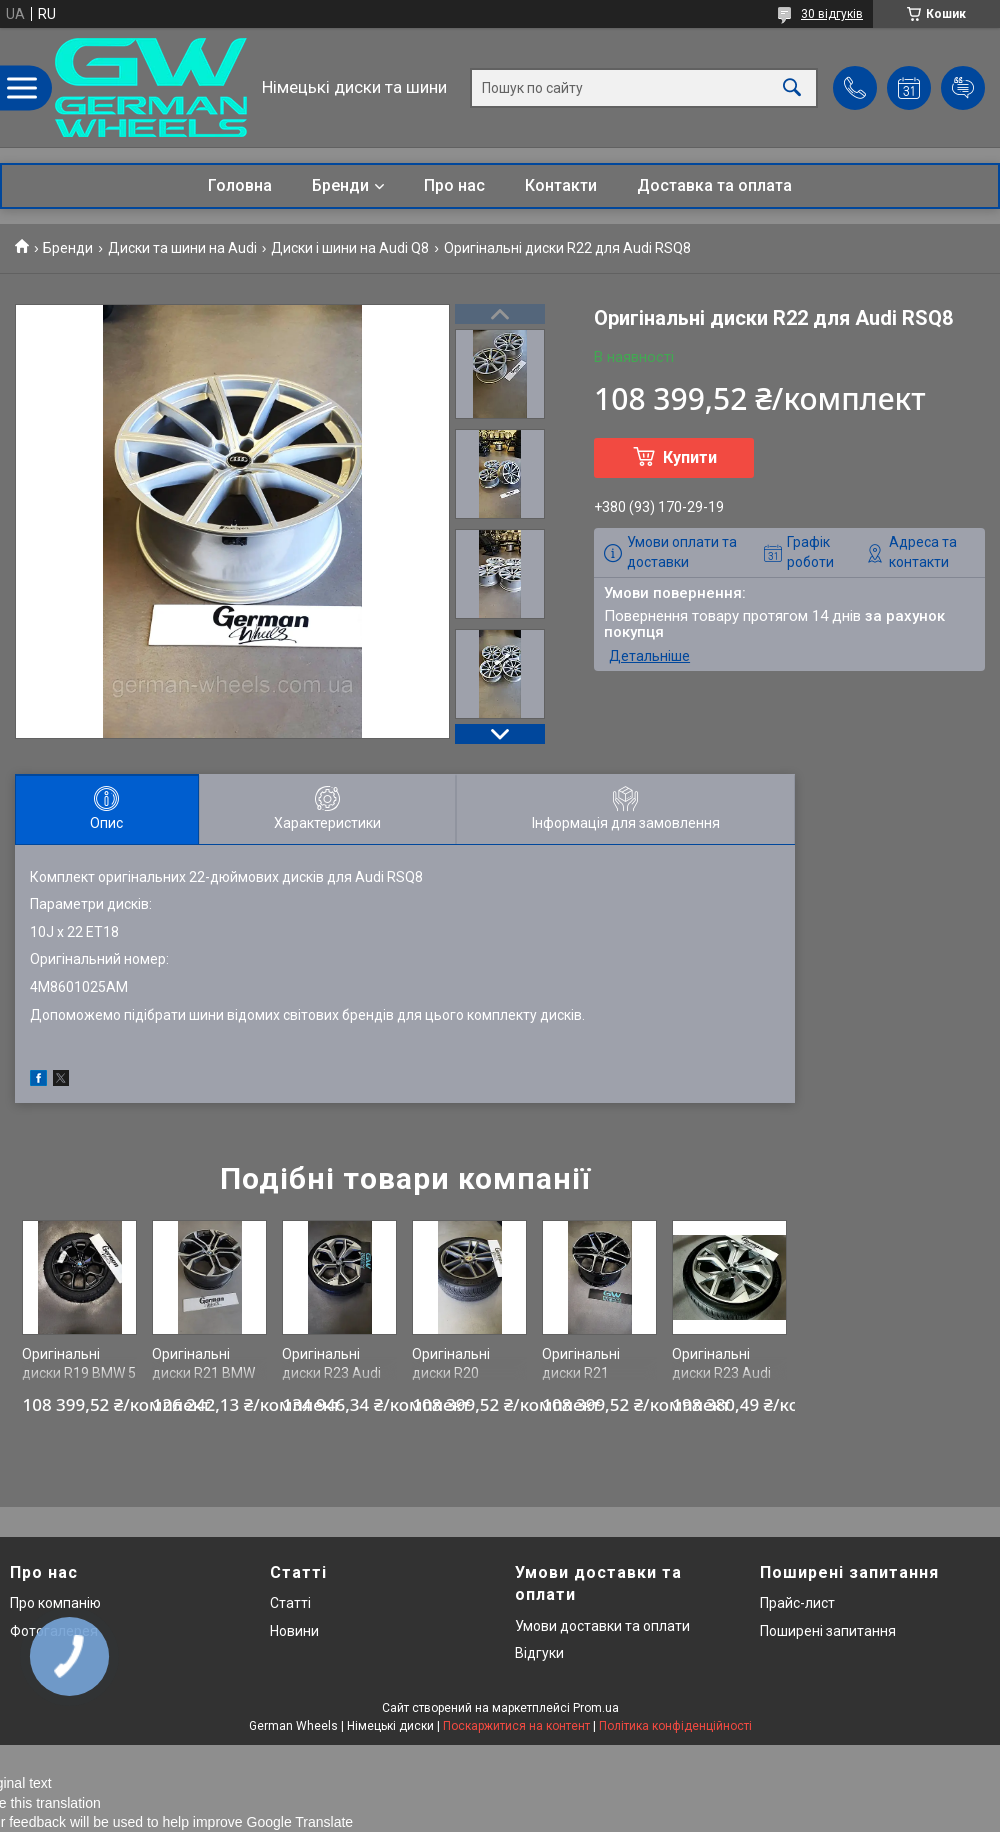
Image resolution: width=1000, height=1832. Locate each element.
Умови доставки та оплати (602, 1626)
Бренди (340, 185)
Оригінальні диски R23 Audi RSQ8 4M (721, 1373)
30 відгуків (832, 14)
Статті (290, 1603)
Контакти (561, 185)
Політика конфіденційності (675, 1726)
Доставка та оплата (714, 185)
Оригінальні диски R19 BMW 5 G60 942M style (79, 1373)
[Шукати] (792, 87)
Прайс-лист (797, 1603)
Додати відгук (963, 88)
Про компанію (55, 1603)
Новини (294, 1631)
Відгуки (539, 1653)
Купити (690, 457)
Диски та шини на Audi (182, 248)
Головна (240, 185)
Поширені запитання (828, 1631)
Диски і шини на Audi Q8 (350, 248)
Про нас (454, 185)
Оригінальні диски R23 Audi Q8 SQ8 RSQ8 (331, 1373)
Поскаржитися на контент (516, 1726)
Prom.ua (596, 1708)
